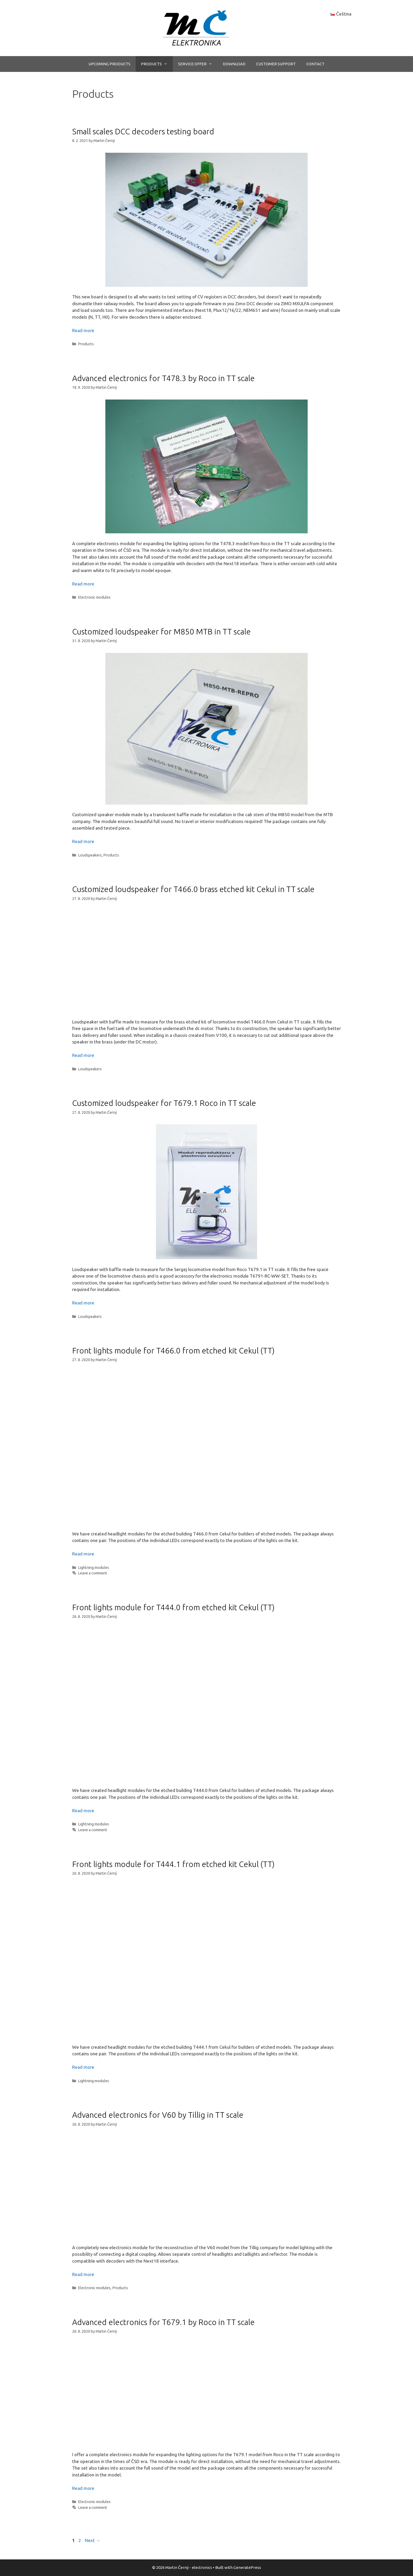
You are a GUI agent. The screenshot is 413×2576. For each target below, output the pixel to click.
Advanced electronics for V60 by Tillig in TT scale (157, 2114)
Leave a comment (92, 1573)
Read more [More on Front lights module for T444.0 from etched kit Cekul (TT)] (83, 1810)
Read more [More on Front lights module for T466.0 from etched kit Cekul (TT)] (83, 1553)
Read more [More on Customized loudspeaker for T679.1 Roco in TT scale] (83, 1302)
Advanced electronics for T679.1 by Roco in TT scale (163, 2322)
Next (92, 2540)
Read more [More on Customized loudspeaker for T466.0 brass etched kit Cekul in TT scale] (83, 1055)
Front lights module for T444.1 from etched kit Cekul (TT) (173, 1864)
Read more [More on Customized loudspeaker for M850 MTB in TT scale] (83, 841)
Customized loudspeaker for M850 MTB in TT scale (161, 631)
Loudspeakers (90, 855)
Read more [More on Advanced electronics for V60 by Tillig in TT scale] (83, 2274)
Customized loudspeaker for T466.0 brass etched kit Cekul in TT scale (193, 889)
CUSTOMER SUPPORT (276, 64)
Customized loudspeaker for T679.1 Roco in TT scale (164, 1103)
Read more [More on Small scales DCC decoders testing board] (83, 330)
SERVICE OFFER (198, 64)
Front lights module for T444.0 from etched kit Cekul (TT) (173, 1607)
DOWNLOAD (234, 64)
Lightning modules (93, 1567)
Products (86, 344)
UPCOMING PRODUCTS (109, 64)
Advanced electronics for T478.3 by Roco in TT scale (163, 378)
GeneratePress (247, 2567)
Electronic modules (94, 597)
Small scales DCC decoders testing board (143, 131)
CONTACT (315, 64)
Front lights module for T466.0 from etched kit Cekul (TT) (173, 1350)
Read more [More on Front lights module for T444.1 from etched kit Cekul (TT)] (83, 2067)
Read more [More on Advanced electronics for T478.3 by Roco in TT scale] (83, 583)
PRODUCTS (157, 64)
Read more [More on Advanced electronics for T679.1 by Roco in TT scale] (83, 2488)
